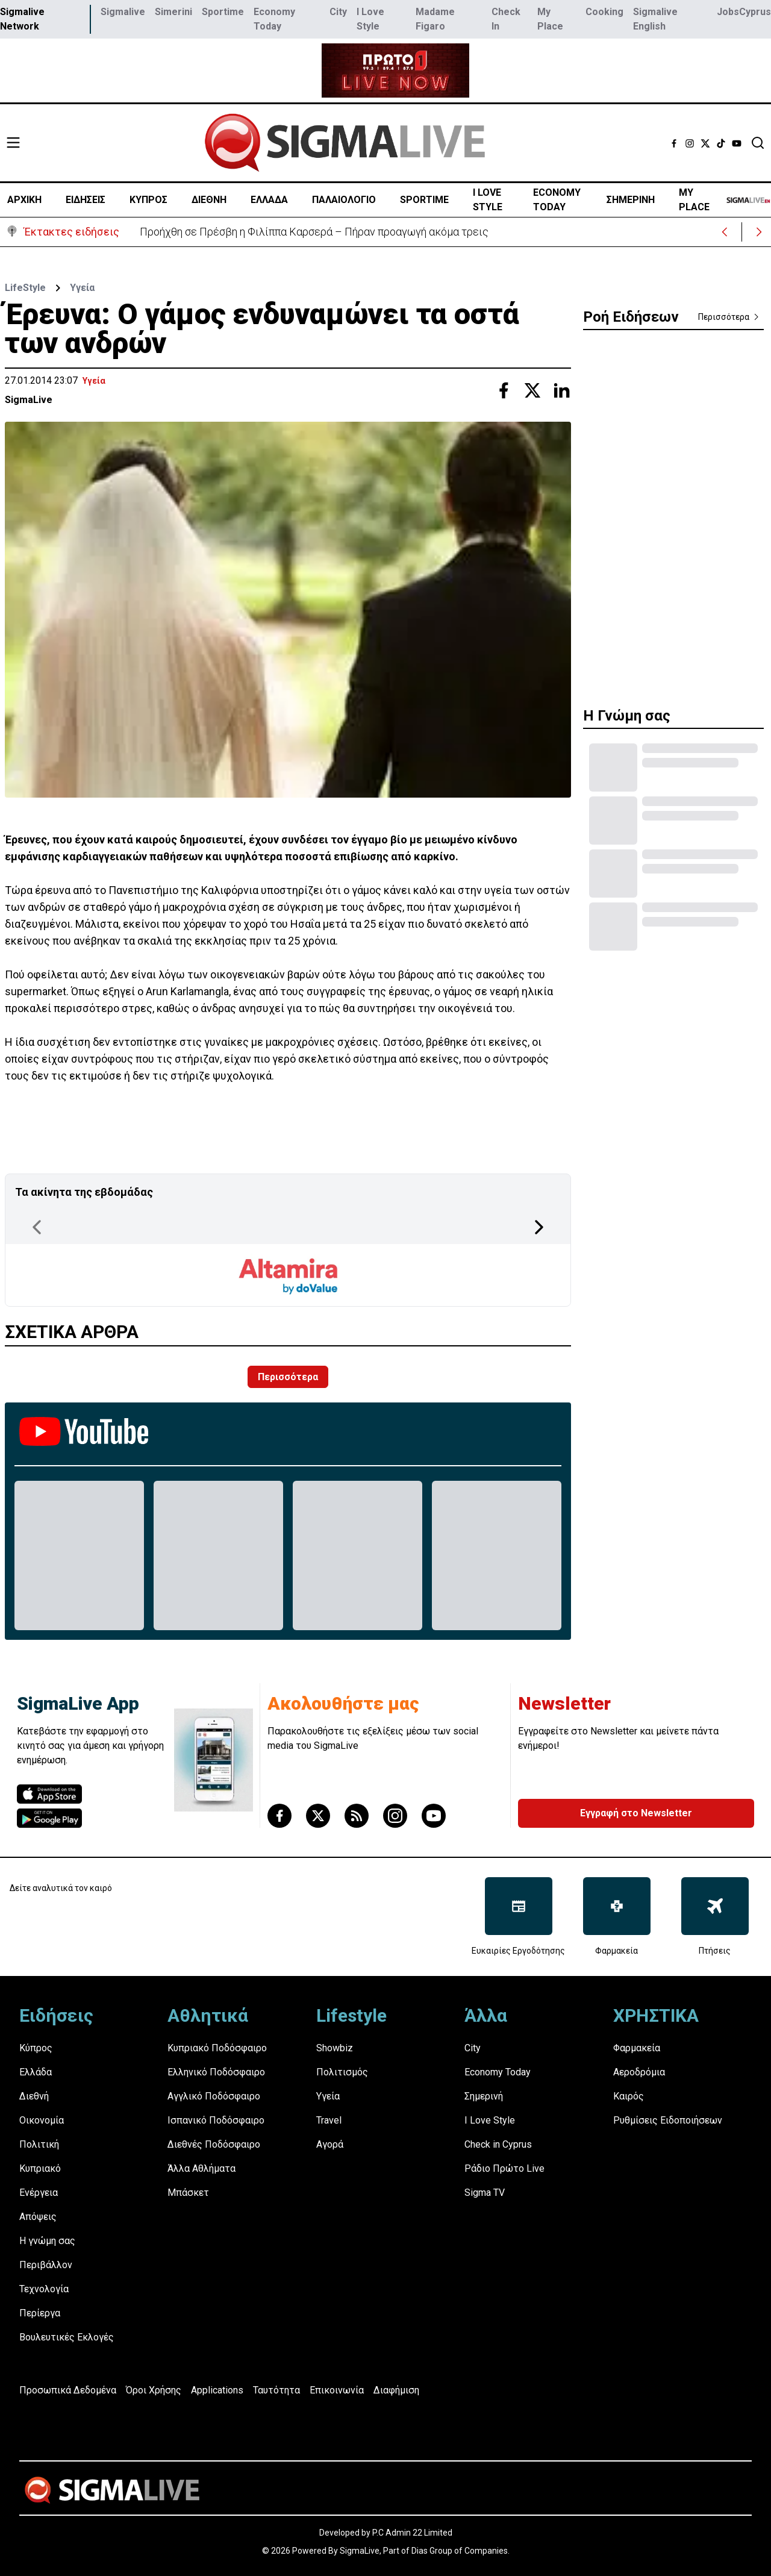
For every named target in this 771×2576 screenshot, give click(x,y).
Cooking (604, 11)
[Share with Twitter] (532, 390)
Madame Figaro (435, 19)
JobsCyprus (744, 11)
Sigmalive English (655, 19)
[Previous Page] (37, 1227)
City (338, 11)
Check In (506, 19)
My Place (550, 19)
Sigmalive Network (22, 19)
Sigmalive (123, 11)
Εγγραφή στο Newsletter (636, 1813)
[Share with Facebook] (503, 390)
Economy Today (274, 19)
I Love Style (370, 19)
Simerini (173, 11)
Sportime (223, 11)
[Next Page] (539, 1227)
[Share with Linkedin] (561, 390)
